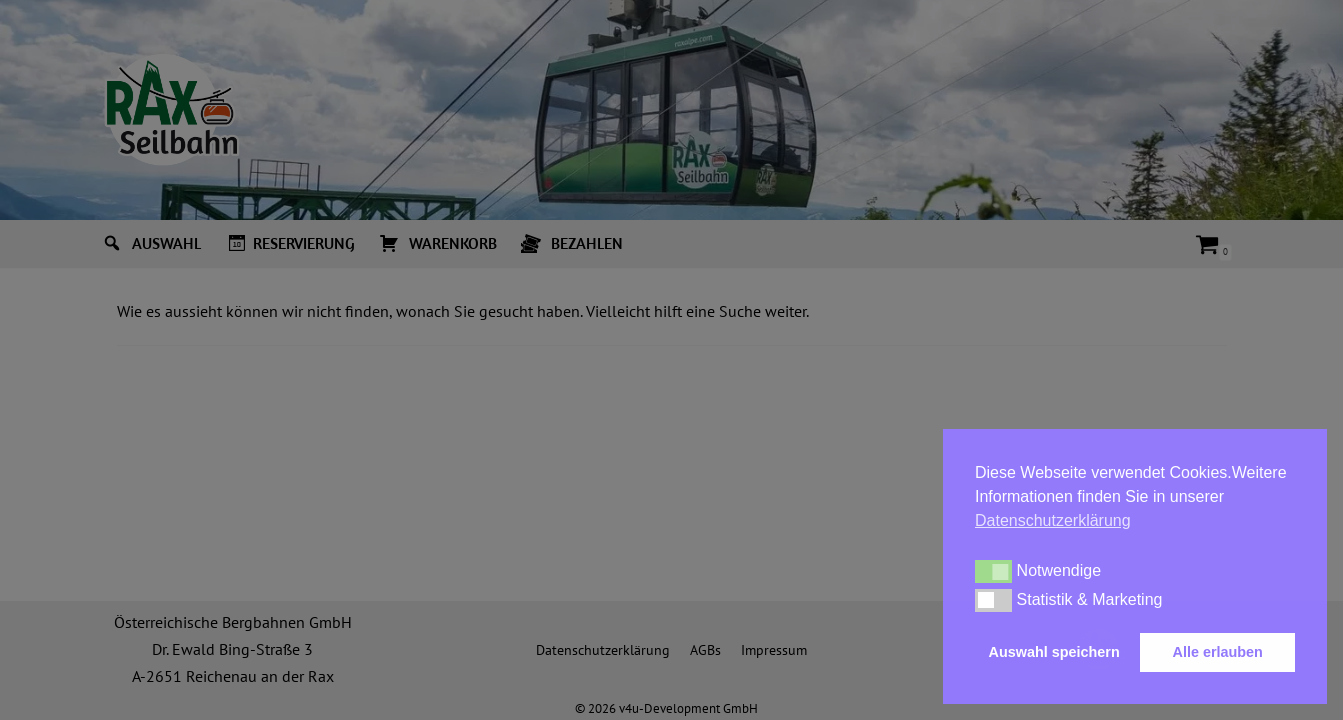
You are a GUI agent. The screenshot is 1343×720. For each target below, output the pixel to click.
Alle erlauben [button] (1218, 652)
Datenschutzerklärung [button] (1053, 520)
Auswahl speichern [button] (1054, 652)
